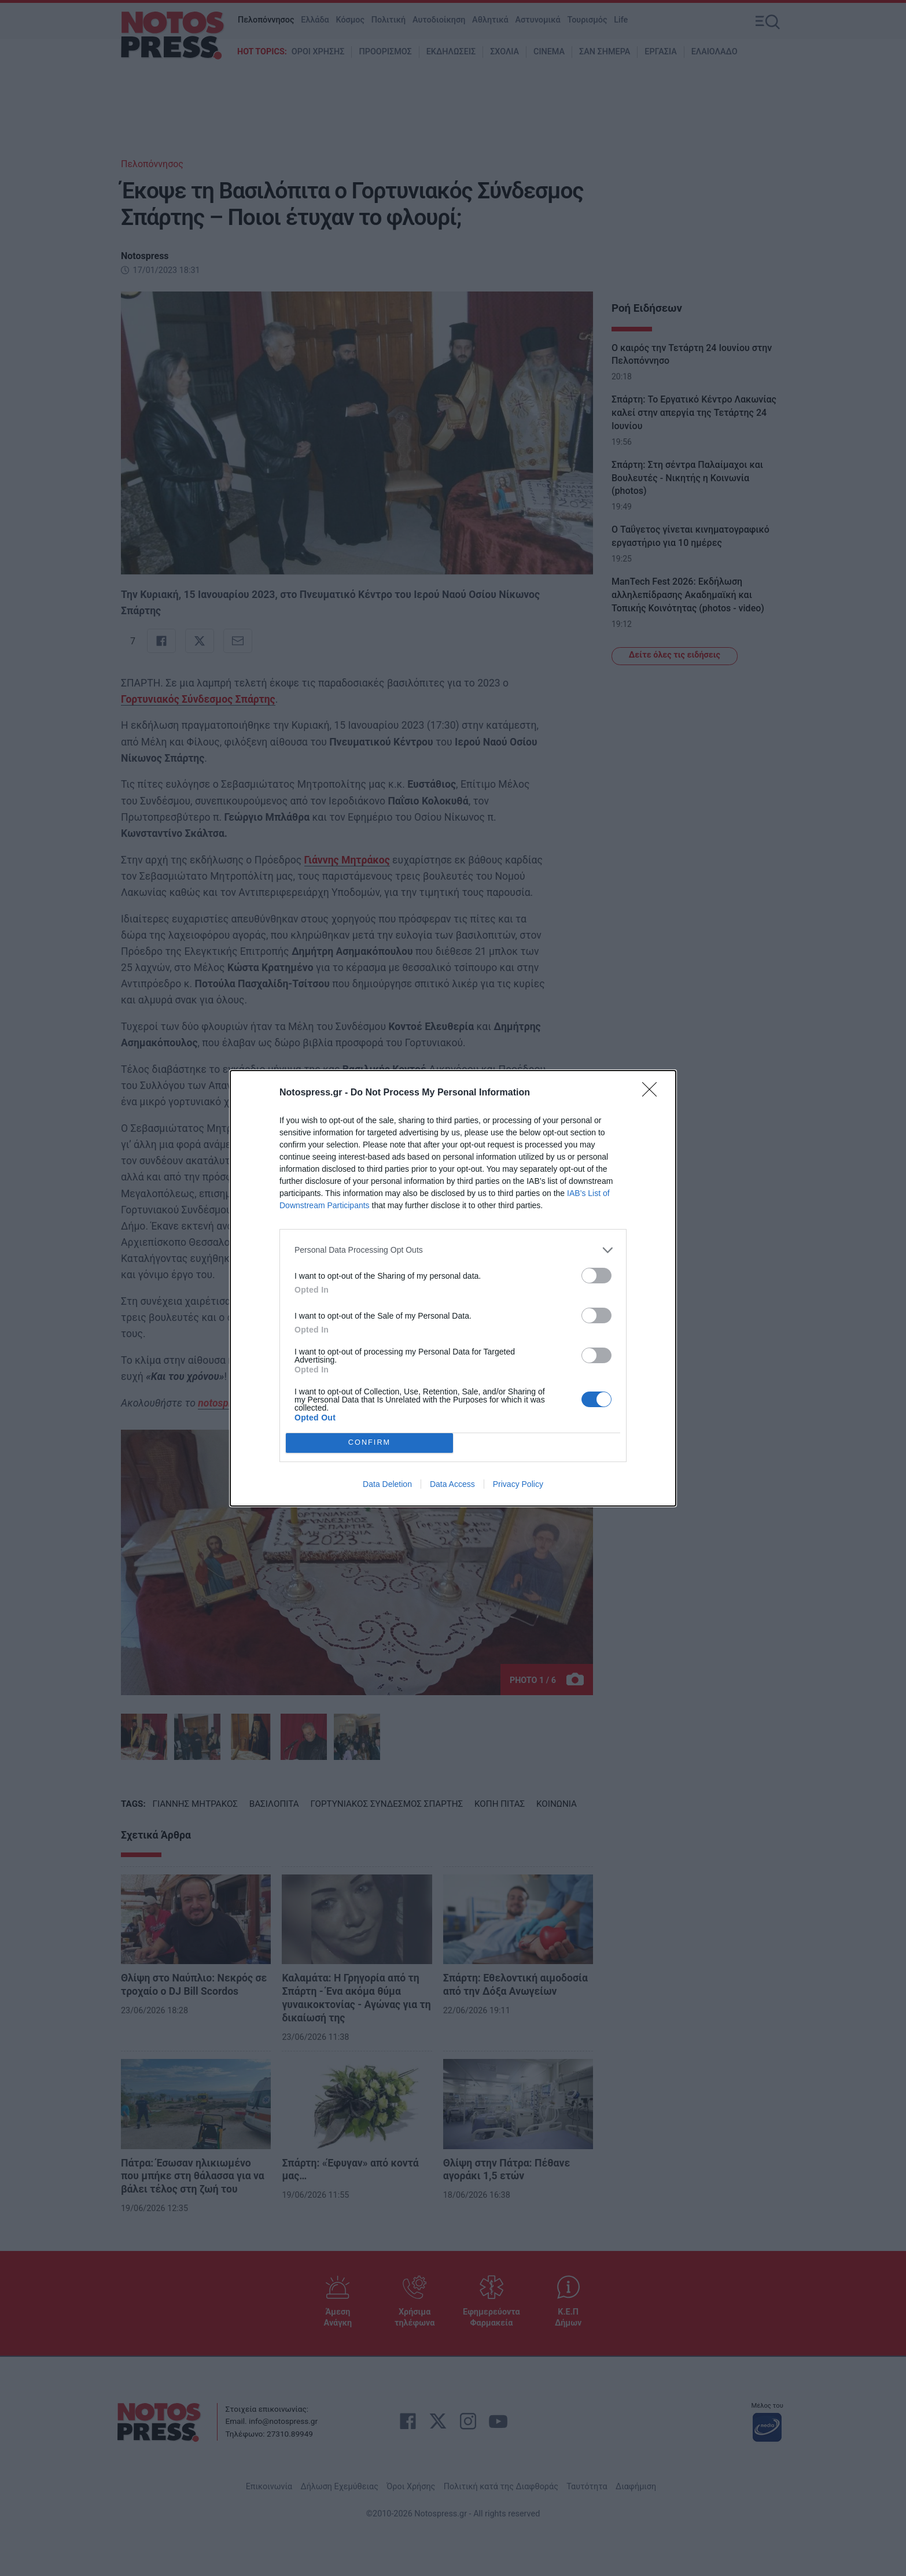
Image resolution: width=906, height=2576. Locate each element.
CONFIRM (369, 1442)
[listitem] (453, 1250)
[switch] (596, 1275)
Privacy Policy (518, 1484)
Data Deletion (387, 1484)
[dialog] (453, 1288)
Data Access (452, 1484)
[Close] (653, 1093)
